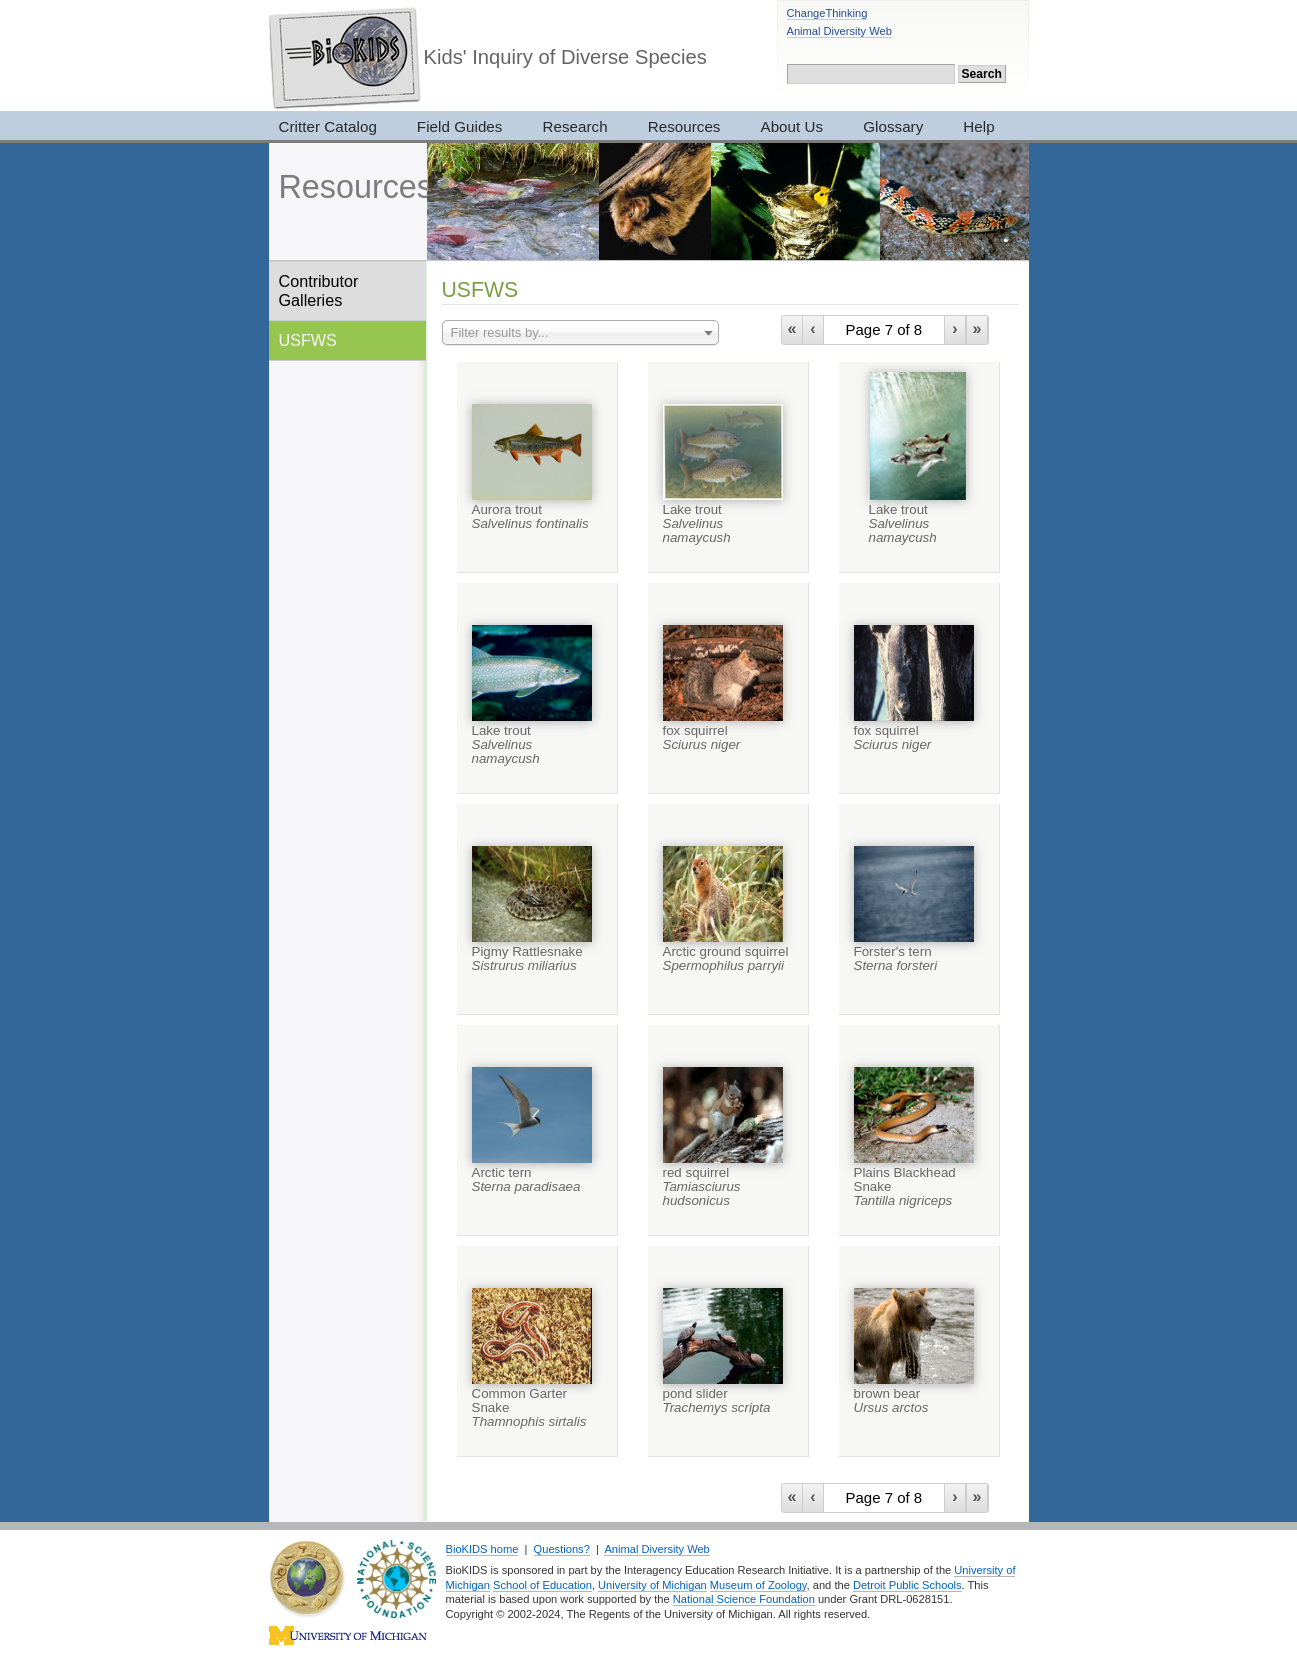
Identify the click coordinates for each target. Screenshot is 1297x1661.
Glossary (893, 126)
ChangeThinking (827, 13)
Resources (684, 126)
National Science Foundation (744, 1599)
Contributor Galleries (319, 290)
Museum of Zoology (758, 1585)
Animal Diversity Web (839, 31)
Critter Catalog (328, 126)
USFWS (308, 340)
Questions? (562, 1549)
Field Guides (460, 126)
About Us (792, 126)
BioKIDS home (482, 1549)
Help (978, 126)
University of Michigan (652, 1585)
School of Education (542, 1585)
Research (574, 126)
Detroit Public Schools (907, 1585)
